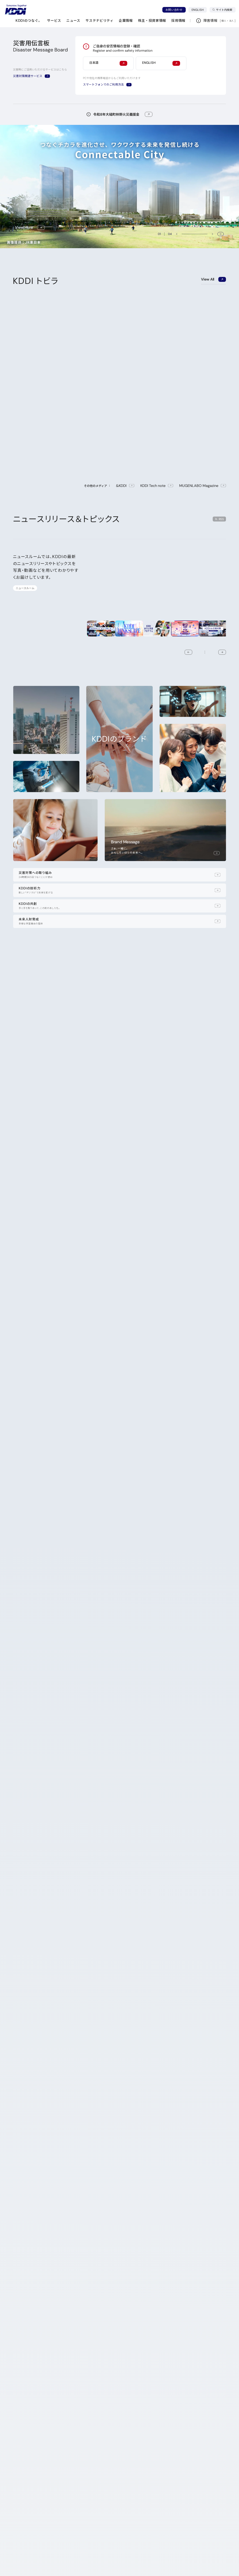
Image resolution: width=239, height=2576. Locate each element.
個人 (223, 20)
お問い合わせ (174, 10)
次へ (212, 234)
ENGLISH (199, 10)
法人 (232, 20)
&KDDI (125, 485)
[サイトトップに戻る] (15, 9)
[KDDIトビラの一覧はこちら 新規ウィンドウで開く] (213, 280)
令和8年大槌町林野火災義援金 (122, 114)
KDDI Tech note (156, 485)
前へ (176, 234)
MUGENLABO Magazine (202, 485)
